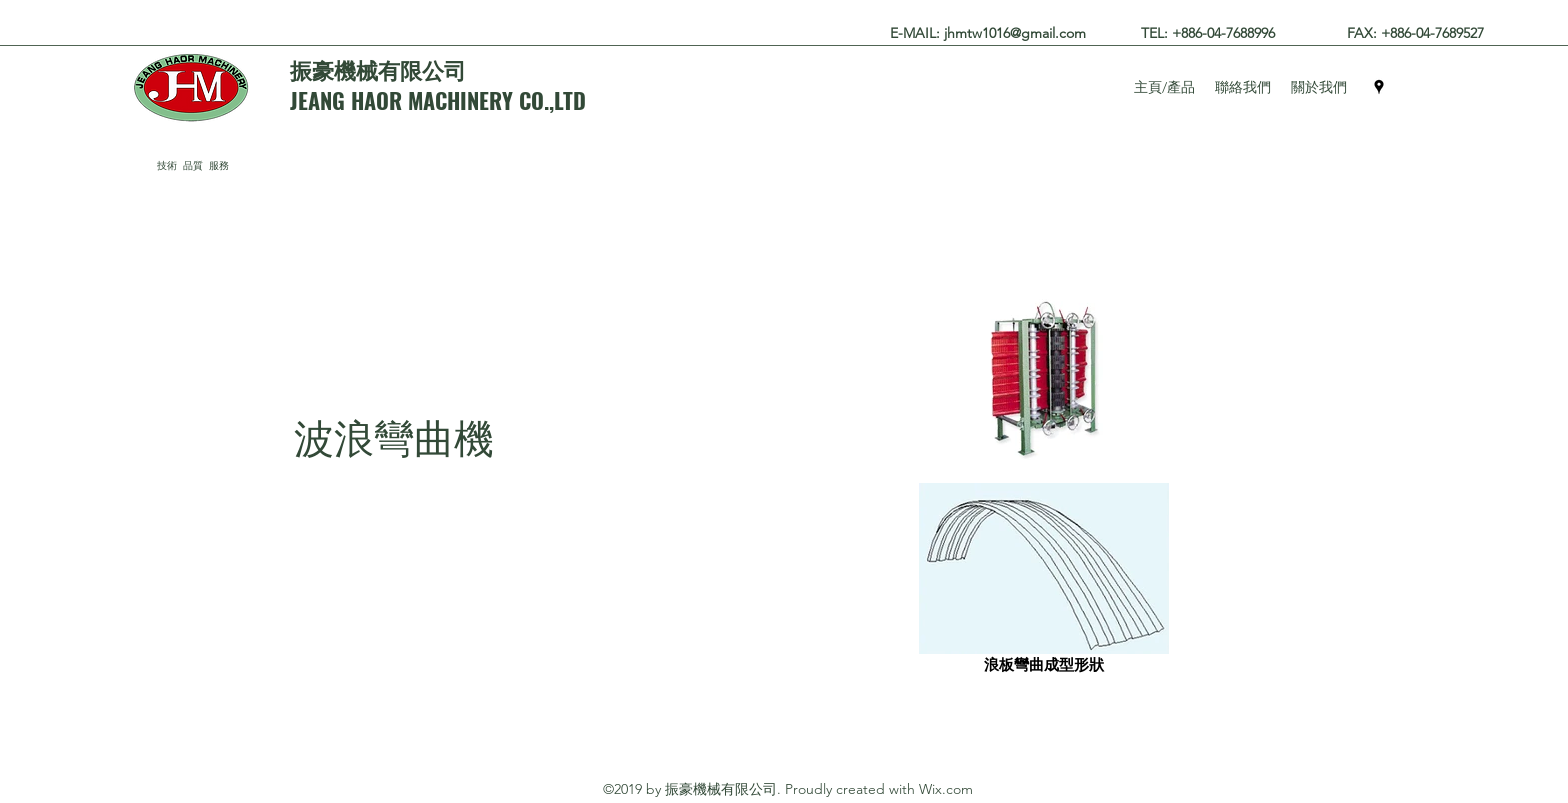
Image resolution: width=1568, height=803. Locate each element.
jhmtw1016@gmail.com (1015, 33)
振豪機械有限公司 (378, 69)
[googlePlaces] (1379, 87)
